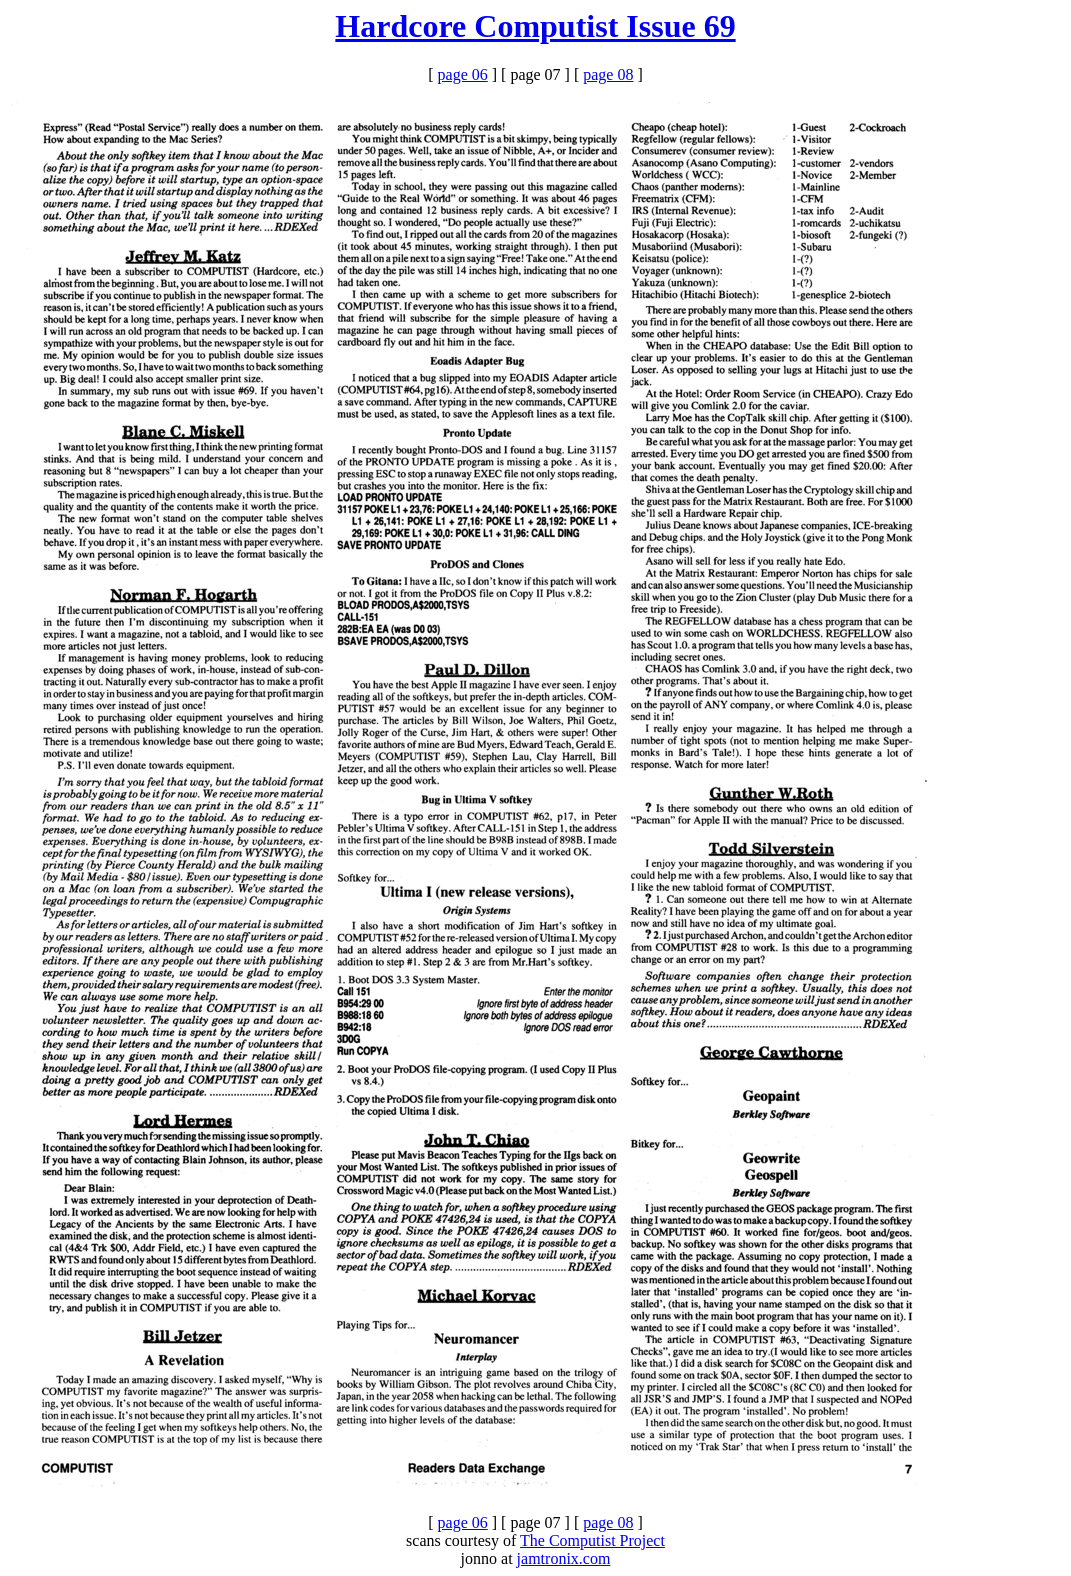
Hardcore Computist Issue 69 (535, 26)
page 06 (463, 74)
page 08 (608, 74)
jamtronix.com (564, 1558)
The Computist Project (592, 1540)
